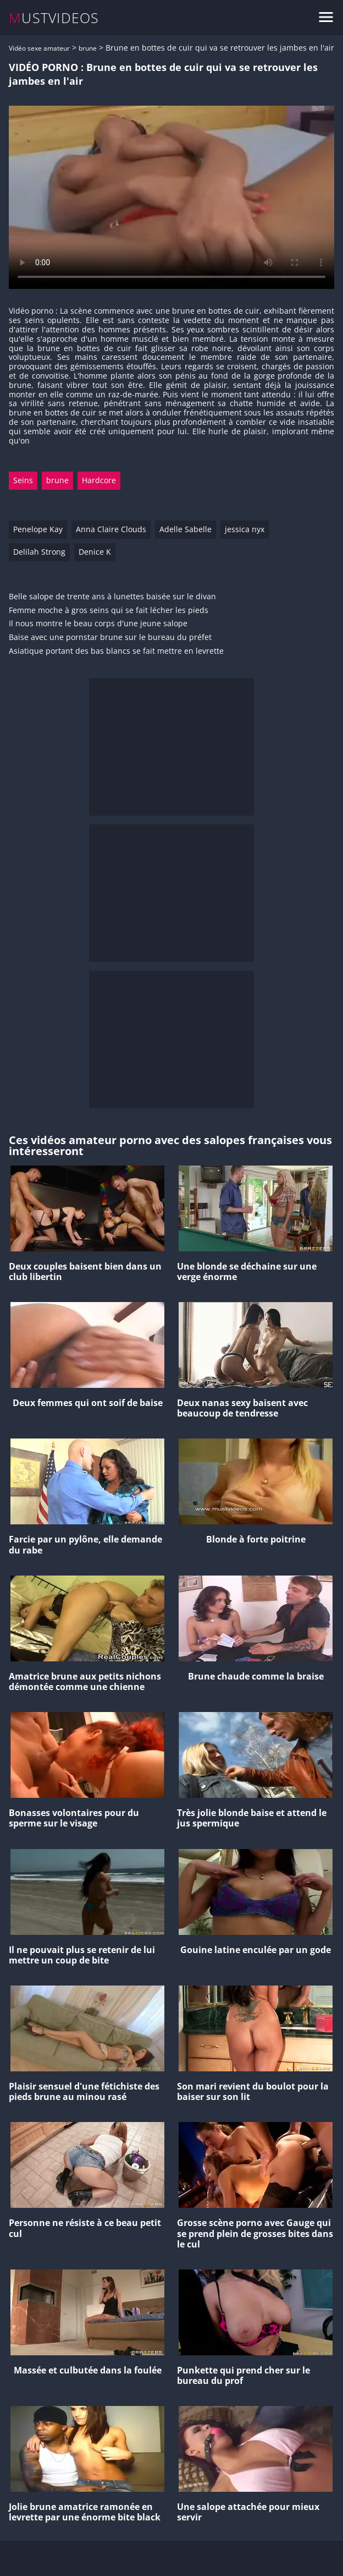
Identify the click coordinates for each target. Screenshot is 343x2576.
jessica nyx (244, 529)
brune (88, 48)
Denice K (95, 551)
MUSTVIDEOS (54, 18)
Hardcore (99, 480)
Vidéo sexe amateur (39, 48)
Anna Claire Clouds (111, 529)
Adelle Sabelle (185, 529)
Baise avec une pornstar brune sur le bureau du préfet (110, 637)
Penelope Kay (38, 529)
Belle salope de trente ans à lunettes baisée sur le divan (112, 596)
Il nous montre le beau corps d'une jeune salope (98, 623)
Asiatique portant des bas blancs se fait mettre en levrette (116, 651)
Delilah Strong (39, 551)
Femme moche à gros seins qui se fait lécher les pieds (108, 610)
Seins (23, 480)
